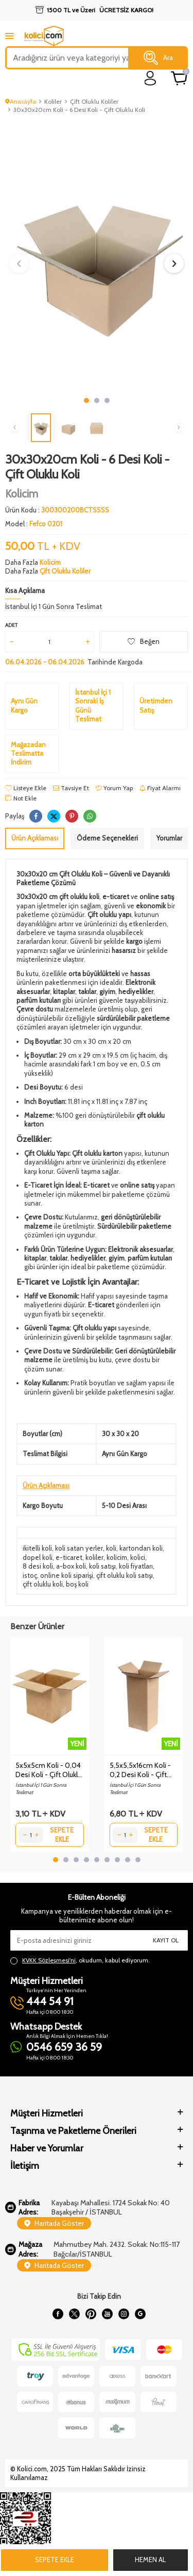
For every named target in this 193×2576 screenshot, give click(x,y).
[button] (86, 400)
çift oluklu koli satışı (124, 1575)
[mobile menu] (9, 35)
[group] (96, 256)
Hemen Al (150, 2559)
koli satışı (102, 1566)
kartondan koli (141, 1548)
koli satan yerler (79, 1548)
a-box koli (71, 1566)
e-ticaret (69, 1557)
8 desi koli (38, 1566)
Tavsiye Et (71, 788)
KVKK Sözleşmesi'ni (49, 1960)
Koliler (53, 101)
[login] (151, 78)
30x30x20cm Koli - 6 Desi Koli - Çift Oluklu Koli (79, 109)
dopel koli (37, 1557)
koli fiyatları (136, 1566)
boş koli (77, 1584)
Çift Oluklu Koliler (94, 101)
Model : (33, 524)
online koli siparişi (66, 1575)
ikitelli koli (37, 1548)
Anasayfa (20, 101)
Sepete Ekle (54, 2559)
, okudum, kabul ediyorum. (80, 1960)
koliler (94, 1557)
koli (111, 1548)
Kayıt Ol (166, 1940)
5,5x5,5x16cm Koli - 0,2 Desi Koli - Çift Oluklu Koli (140, 1770)
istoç (30, 1575)
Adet (11, 625)
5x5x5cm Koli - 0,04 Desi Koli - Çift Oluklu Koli (48, 1770)
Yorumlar (169, 838)
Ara (158, 58)
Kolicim (21, 493)
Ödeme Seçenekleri (107, 838)
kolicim (117, 1557)
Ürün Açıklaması (34, 838)
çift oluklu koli (43, 1584)
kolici (137, 1557)
